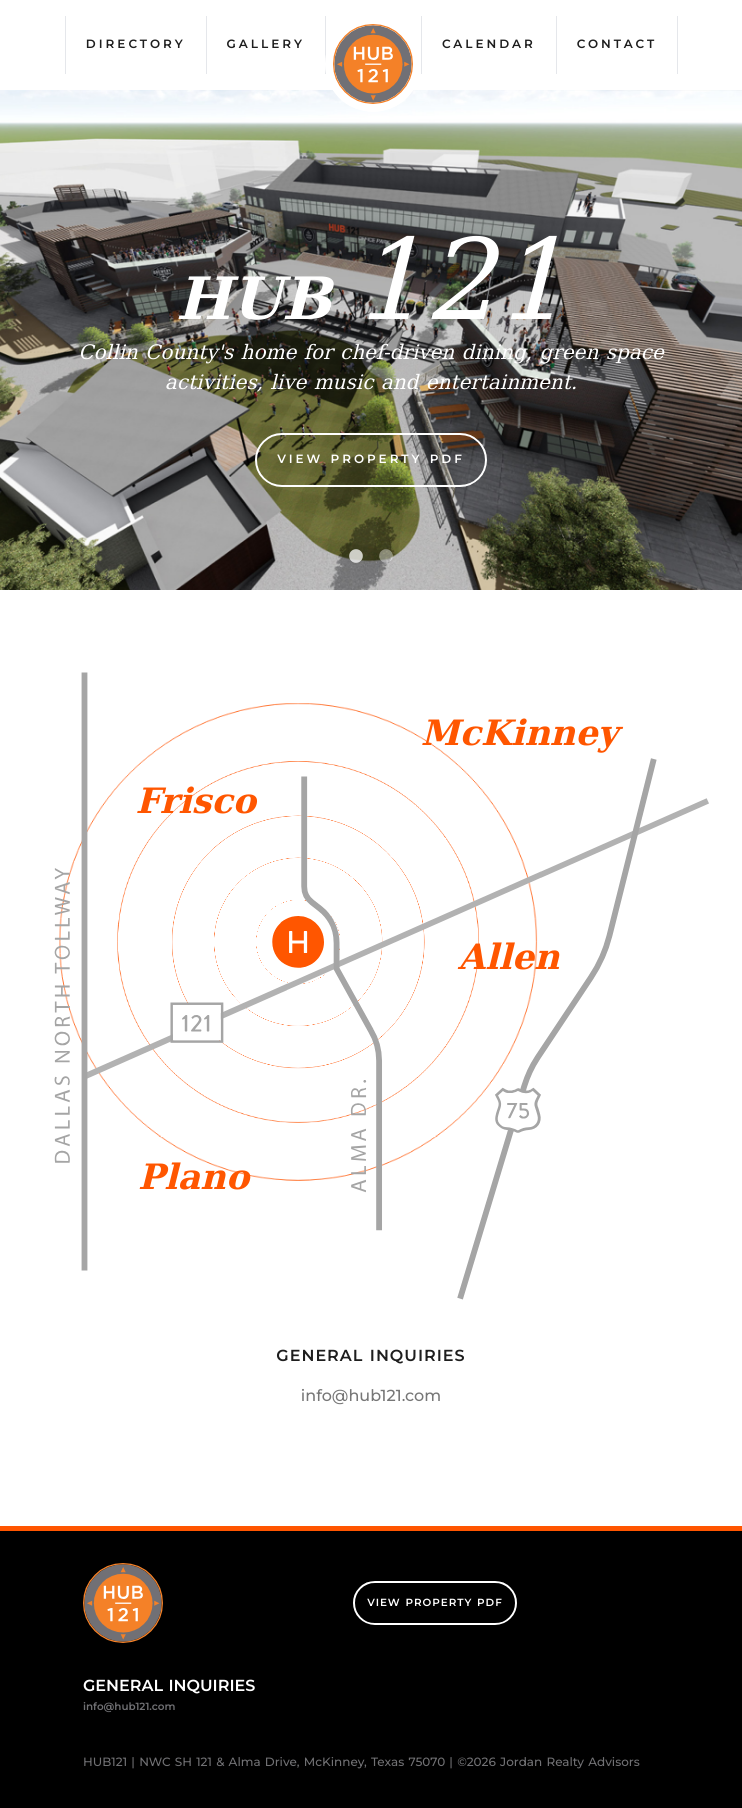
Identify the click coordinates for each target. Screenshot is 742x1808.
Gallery (266, 44)
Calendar (489, 44)
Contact (617, 44)
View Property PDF (371, 459)
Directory (136, 44)
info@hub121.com (371, 1396)
